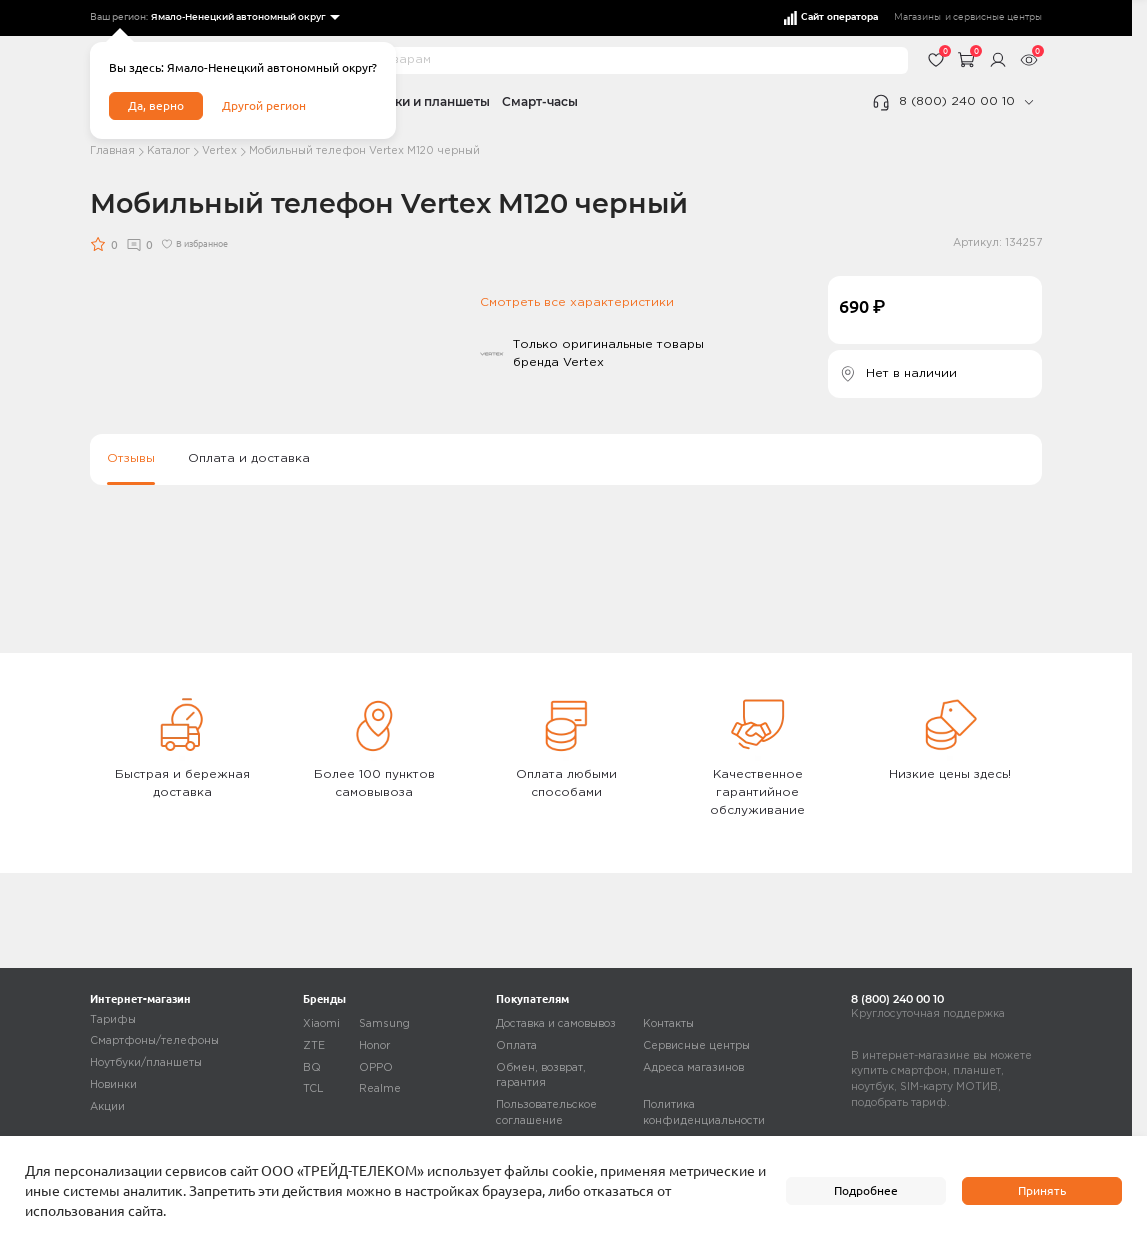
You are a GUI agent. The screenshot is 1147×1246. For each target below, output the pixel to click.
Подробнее (866, 1190)
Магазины (917, 17)
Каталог (168, 151)
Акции (107, 1107)
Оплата (516, 1046)
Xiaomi (321, 1024)
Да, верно (156, 105)
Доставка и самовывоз (556, 1024)
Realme (380, 1089)
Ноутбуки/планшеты (146, 1063)
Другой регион (264, 105)
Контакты (668, 1024)
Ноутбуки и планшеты (419, 101)
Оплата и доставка (249, 458)
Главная (112, 151)
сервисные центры (997, 17)
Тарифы (113, 1020)
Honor (374, 1046)
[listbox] (244, 18)
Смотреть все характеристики (577, 302)
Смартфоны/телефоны (154, 1041)
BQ (312, 1068)
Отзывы (131, 458)
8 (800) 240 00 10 (957, 101)
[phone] (1028, 102)
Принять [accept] (1042, 1190)
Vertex (219, 151)
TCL (313, 1089)
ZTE (314, 1046)
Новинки (113, 1085)
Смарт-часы (540, 101)
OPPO (376, 1068)
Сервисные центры (696, 1046)
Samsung (384, 1024)
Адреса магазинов (693, 1068)
